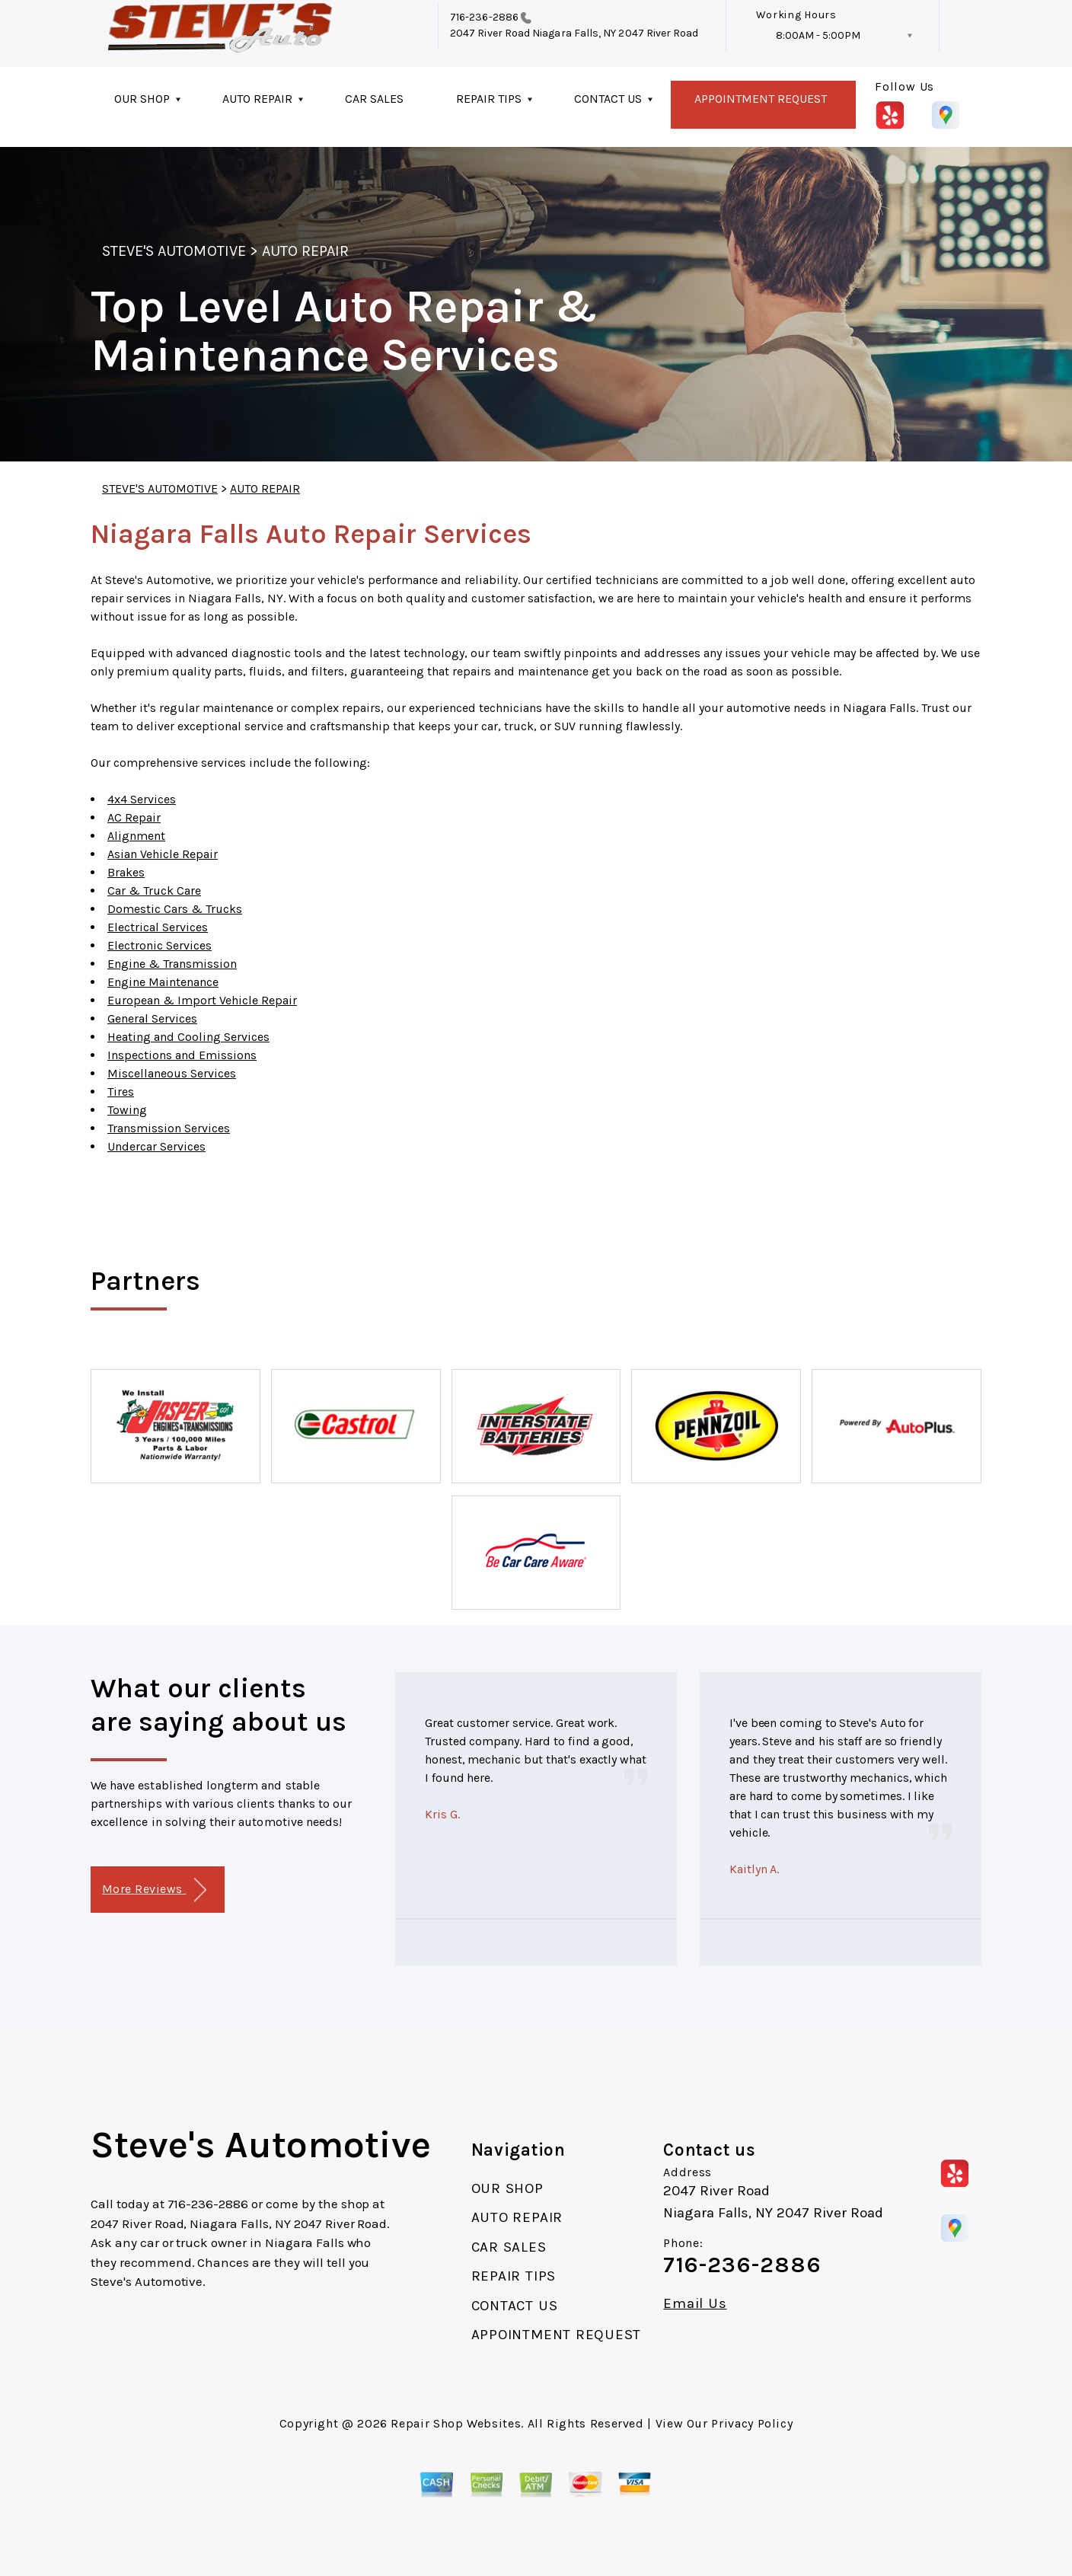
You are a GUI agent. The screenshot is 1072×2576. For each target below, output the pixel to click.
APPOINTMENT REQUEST (760, 98)
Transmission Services (168, 1128)
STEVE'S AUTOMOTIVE (174, 251)
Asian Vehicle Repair (162, 854)
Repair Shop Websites (456, 2423)
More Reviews (154, 1890)
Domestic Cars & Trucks (174, 909)
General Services (152, 1018)
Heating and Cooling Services (188, 1036)
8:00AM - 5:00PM (818, 35)
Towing (127, 1110)
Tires (120, 1091)
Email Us (694, 2304)
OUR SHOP (142, 98)
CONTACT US (608, 98)
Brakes (126, 872)
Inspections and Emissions (182, 1055)
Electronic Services (159, 945)
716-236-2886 (484, 17)
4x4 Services (141, 799)
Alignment (136, 835)
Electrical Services (157, 927)
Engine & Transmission (172, 963)
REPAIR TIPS (489, 98)
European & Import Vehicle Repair (202, 1000)
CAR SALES (374, 98)
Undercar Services (156, 1146)
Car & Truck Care (154, 890)
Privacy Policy (752, 2423)
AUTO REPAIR (257, 98)
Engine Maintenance (163, 982)
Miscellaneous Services (171, 1073)
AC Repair (134, 817)
